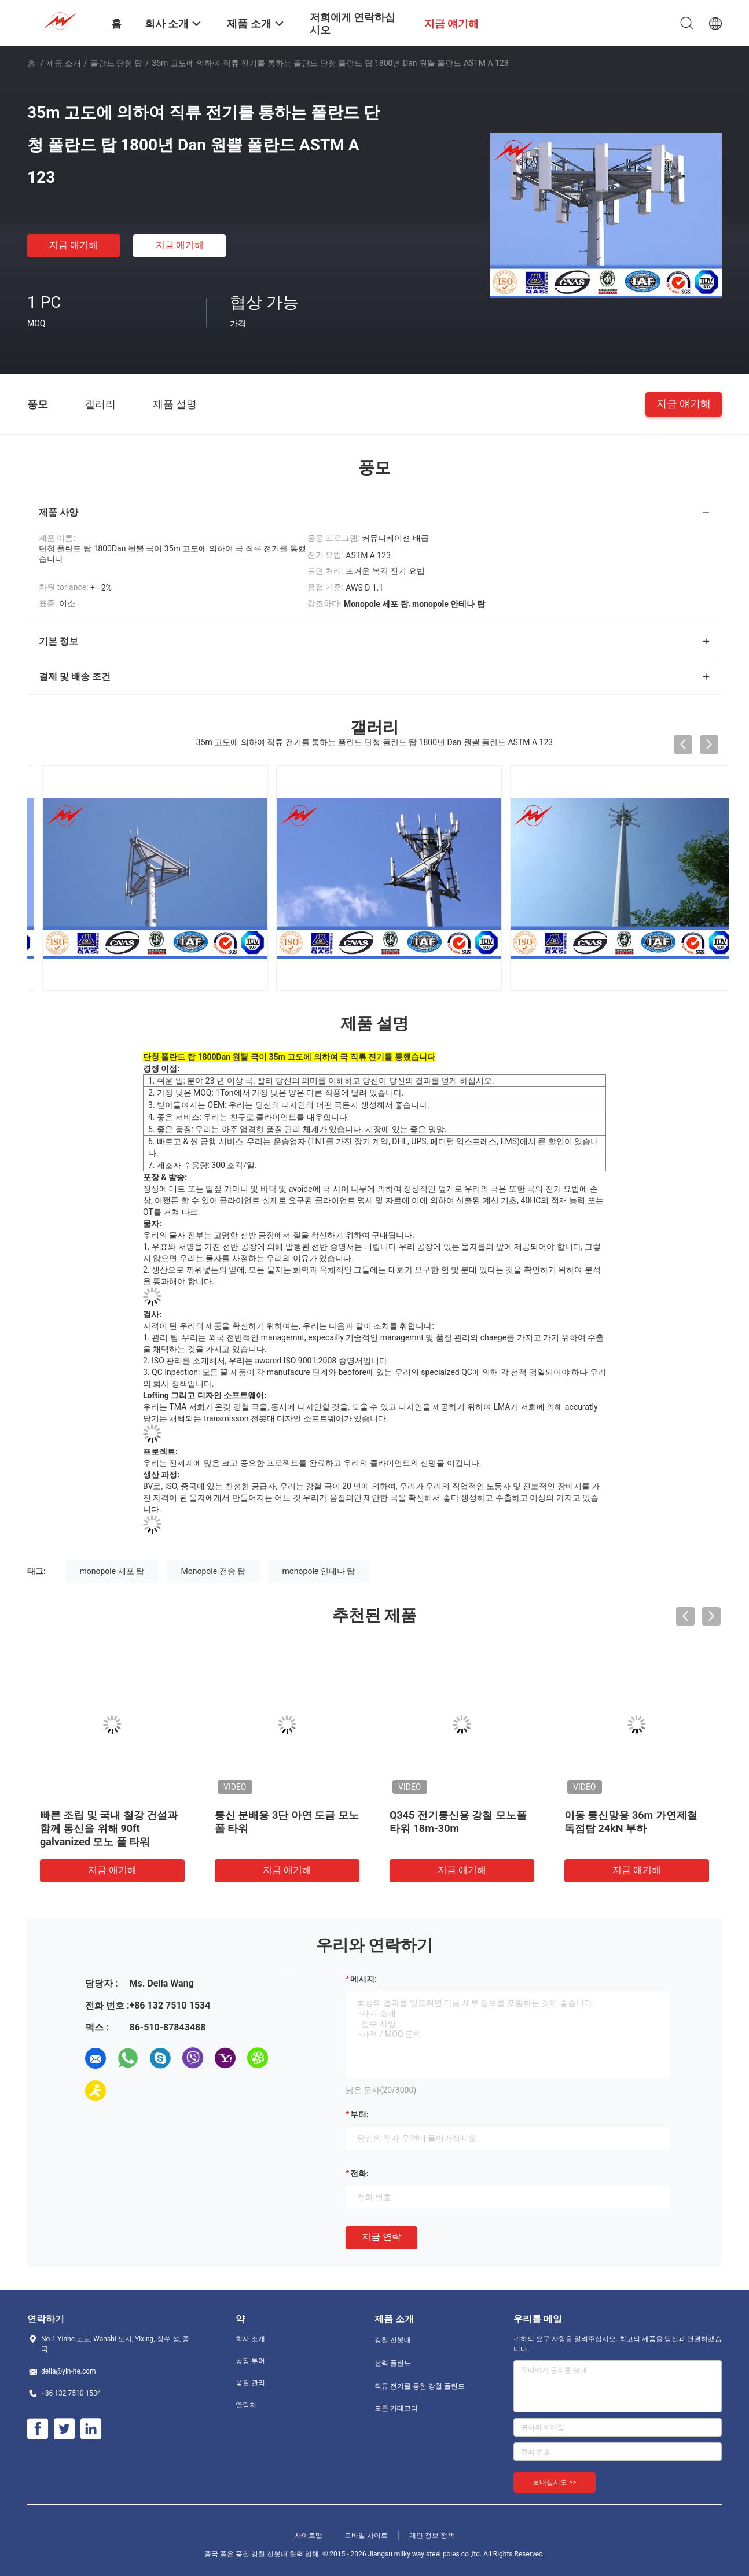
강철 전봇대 (392, 2340)
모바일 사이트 (366, 2535)
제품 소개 (63, 63)
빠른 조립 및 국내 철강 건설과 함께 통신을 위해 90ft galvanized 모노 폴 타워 (109, 1828)
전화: (359, 2173)
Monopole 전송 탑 (213, 1571)
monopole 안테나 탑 (318, 1571)
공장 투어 (250, 2361)
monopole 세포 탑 (111, 1571)
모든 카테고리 (396, 2408)
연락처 (246, 2405)
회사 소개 (250, 2339)
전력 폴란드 (392, 2363)
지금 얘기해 (73, 244)
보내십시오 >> (555, 2482)
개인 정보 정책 (431, 2535)
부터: (359, 2114)
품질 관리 (250, 2383)
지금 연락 (381, 2236)
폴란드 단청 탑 (116, 63)
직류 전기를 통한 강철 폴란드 (419, 2386)
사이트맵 (308, 2535)
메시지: (363, 1979)
